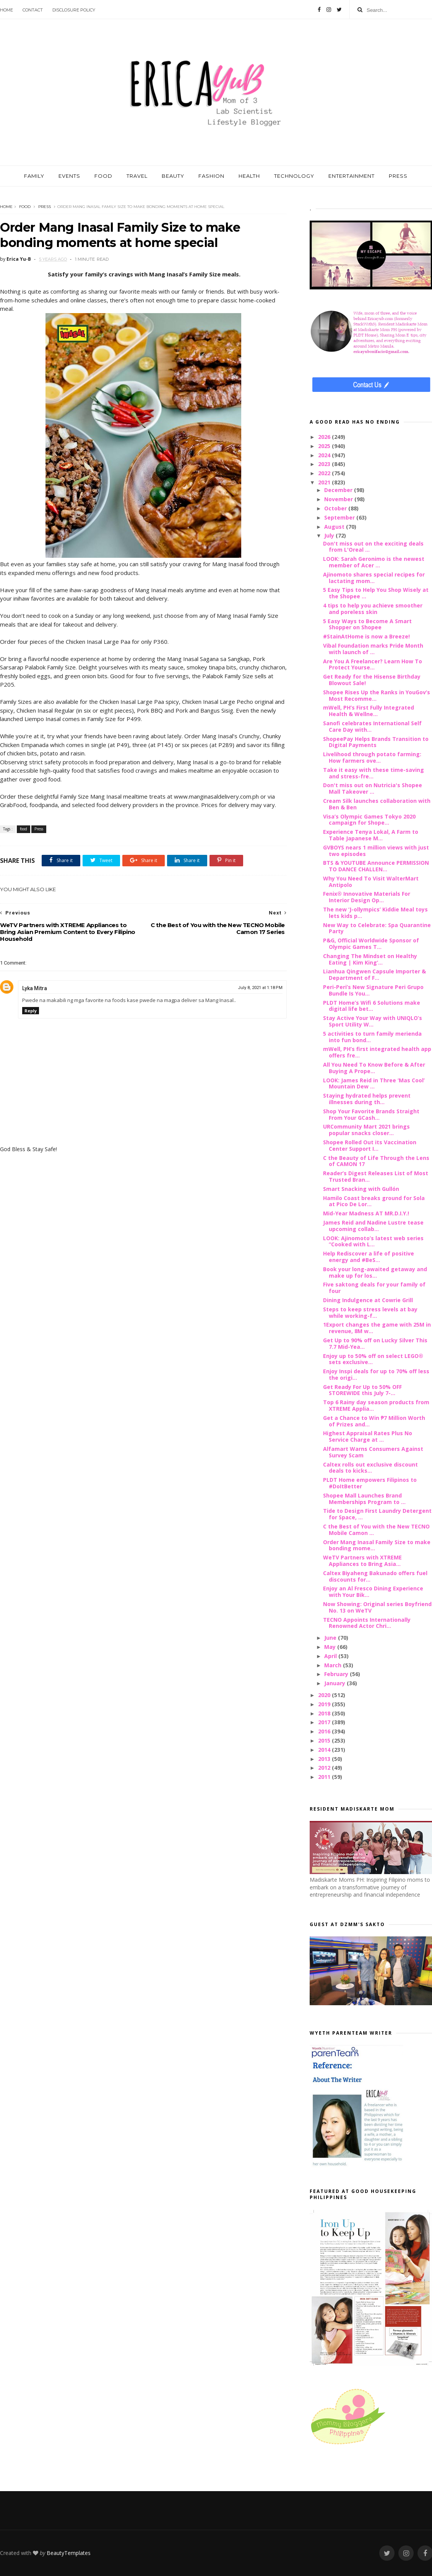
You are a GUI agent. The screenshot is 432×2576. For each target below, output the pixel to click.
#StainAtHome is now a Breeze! (366, 636)
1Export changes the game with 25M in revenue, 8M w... (377, 1328)
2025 (325, 446)
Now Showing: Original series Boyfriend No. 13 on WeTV (377, 1607)
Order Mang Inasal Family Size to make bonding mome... (376, 1545)
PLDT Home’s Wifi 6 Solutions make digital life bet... (371, 1006)
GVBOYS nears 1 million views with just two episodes (376, 851)
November (339, 499)
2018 (325, 1713)
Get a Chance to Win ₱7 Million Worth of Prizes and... (374, 1421)
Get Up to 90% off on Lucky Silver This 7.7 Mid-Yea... (375, 1343)
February (337, 1674)
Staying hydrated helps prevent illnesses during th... (367, 1099)
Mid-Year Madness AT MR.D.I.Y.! (366, 1213)
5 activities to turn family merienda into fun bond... (372, 1037)
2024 (325, 455)
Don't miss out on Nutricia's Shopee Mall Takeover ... (372, 788)
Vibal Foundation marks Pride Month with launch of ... (373, 649)
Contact (33, 10)
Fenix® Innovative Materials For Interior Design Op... (366, 897)
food (25, 206)
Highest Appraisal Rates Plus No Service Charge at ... (367, 1436)
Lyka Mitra (34, 988)
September (340, 517)
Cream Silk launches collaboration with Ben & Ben (376, 804)
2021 (325, 482)
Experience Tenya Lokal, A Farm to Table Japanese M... (370, 835)
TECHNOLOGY (294, 176)
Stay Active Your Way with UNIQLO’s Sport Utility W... (372, 1021)
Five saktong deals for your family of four (374, 1287)
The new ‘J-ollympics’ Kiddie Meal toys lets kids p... (375, 912)
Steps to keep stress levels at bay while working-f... (370, 1312)
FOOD (103, 176)
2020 (325, 1695)
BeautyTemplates (69, 2553)
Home (6, 10)
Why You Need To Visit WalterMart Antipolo (371, 881)
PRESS (398, 176)
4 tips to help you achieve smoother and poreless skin (372, 609)
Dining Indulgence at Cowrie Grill (368, 1300)
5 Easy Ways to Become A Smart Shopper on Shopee (367, 624)
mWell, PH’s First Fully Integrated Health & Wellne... (368, 711)
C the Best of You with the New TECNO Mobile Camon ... (376, 1530)
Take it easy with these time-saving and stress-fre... (373, 773)
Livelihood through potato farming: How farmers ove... (372, 757)
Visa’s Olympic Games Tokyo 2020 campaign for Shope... (369, 820)
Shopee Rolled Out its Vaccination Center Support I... (369, 1145)
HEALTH (249, 176)
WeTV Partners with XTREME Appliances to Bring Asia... (362, 1560)
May (330, 1646)
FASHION (211, 176)
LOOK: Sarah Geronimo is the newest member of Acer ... (373, 562)
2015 (325, 1740)
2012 (325, 1767)
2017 (325, 1722)
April (331, 1656)
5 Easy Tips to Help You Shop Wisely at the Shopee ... (376, 593)
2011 (325, 1776)
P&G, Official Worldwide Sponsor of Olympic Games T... (371, 943)
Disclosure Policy (73, 10)
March (333, 1665)
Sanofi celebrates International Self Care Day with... (372, 726)
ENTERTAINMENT (351, 176)
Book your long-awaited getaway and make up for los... (375, 1272)
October (336, 508)
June (331, 1637)
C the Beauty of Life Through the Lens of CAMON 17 (376, 1161)
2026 (325, 436)
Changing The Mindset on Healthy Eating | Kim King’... (370, 959)
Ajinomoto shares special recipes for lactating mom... (374, 578)
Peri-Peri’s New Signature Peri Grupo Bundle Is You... (373, 990)
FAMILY (34, 176)
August (335, 526)
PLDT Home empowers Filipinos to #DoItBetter (370, 1483)
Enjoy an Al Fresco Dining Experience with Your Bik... (373, 1591)
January (335, 1683)
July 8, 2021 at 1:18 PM (260, 987)
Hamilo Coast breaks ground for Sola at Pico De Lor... (374, 1201)
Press (44, 206)
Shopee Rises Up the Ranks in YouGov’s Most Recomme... (376, 695)
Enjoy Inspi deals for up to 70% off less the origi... (376, 1374)
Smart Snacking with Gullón (361, 1188)
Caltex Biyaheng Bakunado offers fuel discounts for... (375, 1576)
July (330, 535)
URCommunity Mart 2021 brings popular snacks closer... (366, 1130)
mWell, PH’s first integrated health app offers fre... (377, 1052)
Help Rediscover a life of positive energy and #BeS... (368, 1257)
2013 (325, 1758)
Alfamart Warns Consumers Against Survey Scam (373, 1452)
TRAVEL (137, 176)
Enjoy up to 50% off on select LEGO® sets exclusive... (373, 1359)
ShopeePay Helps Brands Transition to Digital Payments (376, 742)
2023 (325, 464)
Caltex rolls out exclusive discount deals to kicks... (370, 1468)
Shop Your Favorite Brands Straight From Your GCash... (371, 1114)
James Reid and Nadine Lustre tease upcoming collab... (373, 1226)
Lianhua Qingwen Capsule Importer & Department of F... (374, 974)
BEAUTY (173, 176)
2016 (325, 1731)
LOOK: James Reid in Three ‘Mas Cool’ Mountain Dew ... (374, 1083)
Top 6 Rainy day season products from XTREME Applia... (376, 1405)
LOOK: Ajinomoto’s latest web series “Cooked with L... (373, 1241)
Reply (30, 1011)
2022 (325, 473)
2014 (325, 1749)
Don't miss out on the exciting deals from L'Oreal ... (373, 547)
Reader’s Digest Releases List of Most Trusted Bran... (375, 1176)
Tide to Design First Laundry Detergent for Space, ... (377, 1514)
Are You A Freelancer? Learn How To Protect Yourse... (372, 664)
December (339, 490)
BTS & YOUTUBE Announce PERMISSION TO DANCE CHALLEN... (376, 866)
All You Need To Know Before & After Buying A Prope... (374, 1068)
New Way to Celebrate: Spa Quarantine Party (377, 928)
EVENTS (69, 176)
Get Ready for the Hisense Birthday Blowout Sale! (372, 680)
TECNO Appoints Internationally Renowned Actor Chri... (367, 1623)
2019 (325, 1704)
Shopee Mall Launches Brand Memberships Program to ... (364, 1499)
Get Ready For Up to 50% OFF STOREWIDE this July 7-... (362, 1390)
